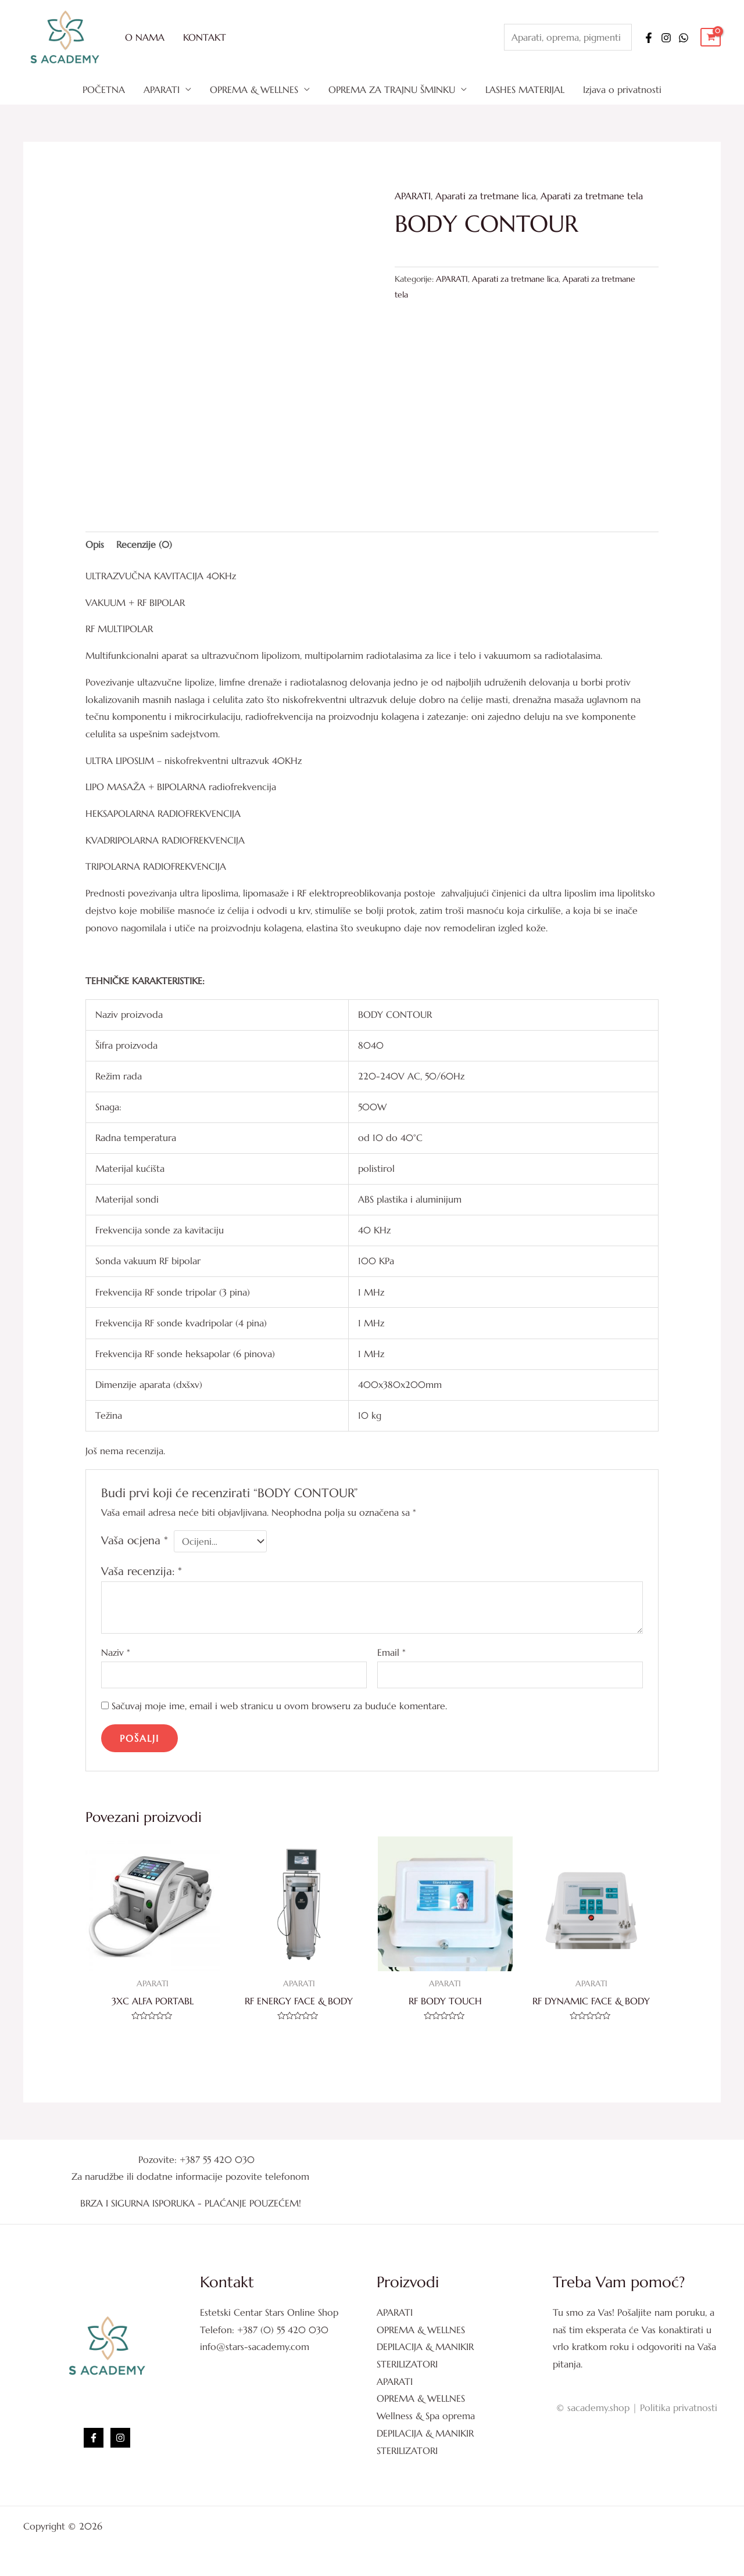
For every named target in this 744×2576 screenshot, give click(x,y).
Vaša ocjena (134, 1540)
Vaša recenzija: (141, 1571)
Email (391, 1652)
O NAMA (144, 37)
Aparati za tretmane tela (592, 196)
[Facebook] (648, 38)
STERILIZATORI (407, 2364)
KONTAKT (204, 37)
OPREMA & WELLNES (254, 89)
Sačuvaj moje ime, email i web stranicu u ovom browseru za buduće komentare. (279, 1706)
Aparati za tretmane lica (485, 196)
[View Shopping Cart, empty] (710, 37)
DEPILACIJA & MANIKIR (425, 2346)
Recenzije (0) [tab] (144, 544)
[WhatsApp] (683, 38)
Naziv (115, 1652)
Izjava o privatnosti (622, 89)
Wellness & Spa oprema (426, 2415)
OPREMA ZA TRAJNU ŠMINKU (391, 89)
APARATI (162, 89)
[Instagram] (666, 38)
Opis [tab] (94, 544)
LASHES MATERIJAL (524, 89)
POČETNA (104, 89)
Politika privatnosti (678, 2407)
